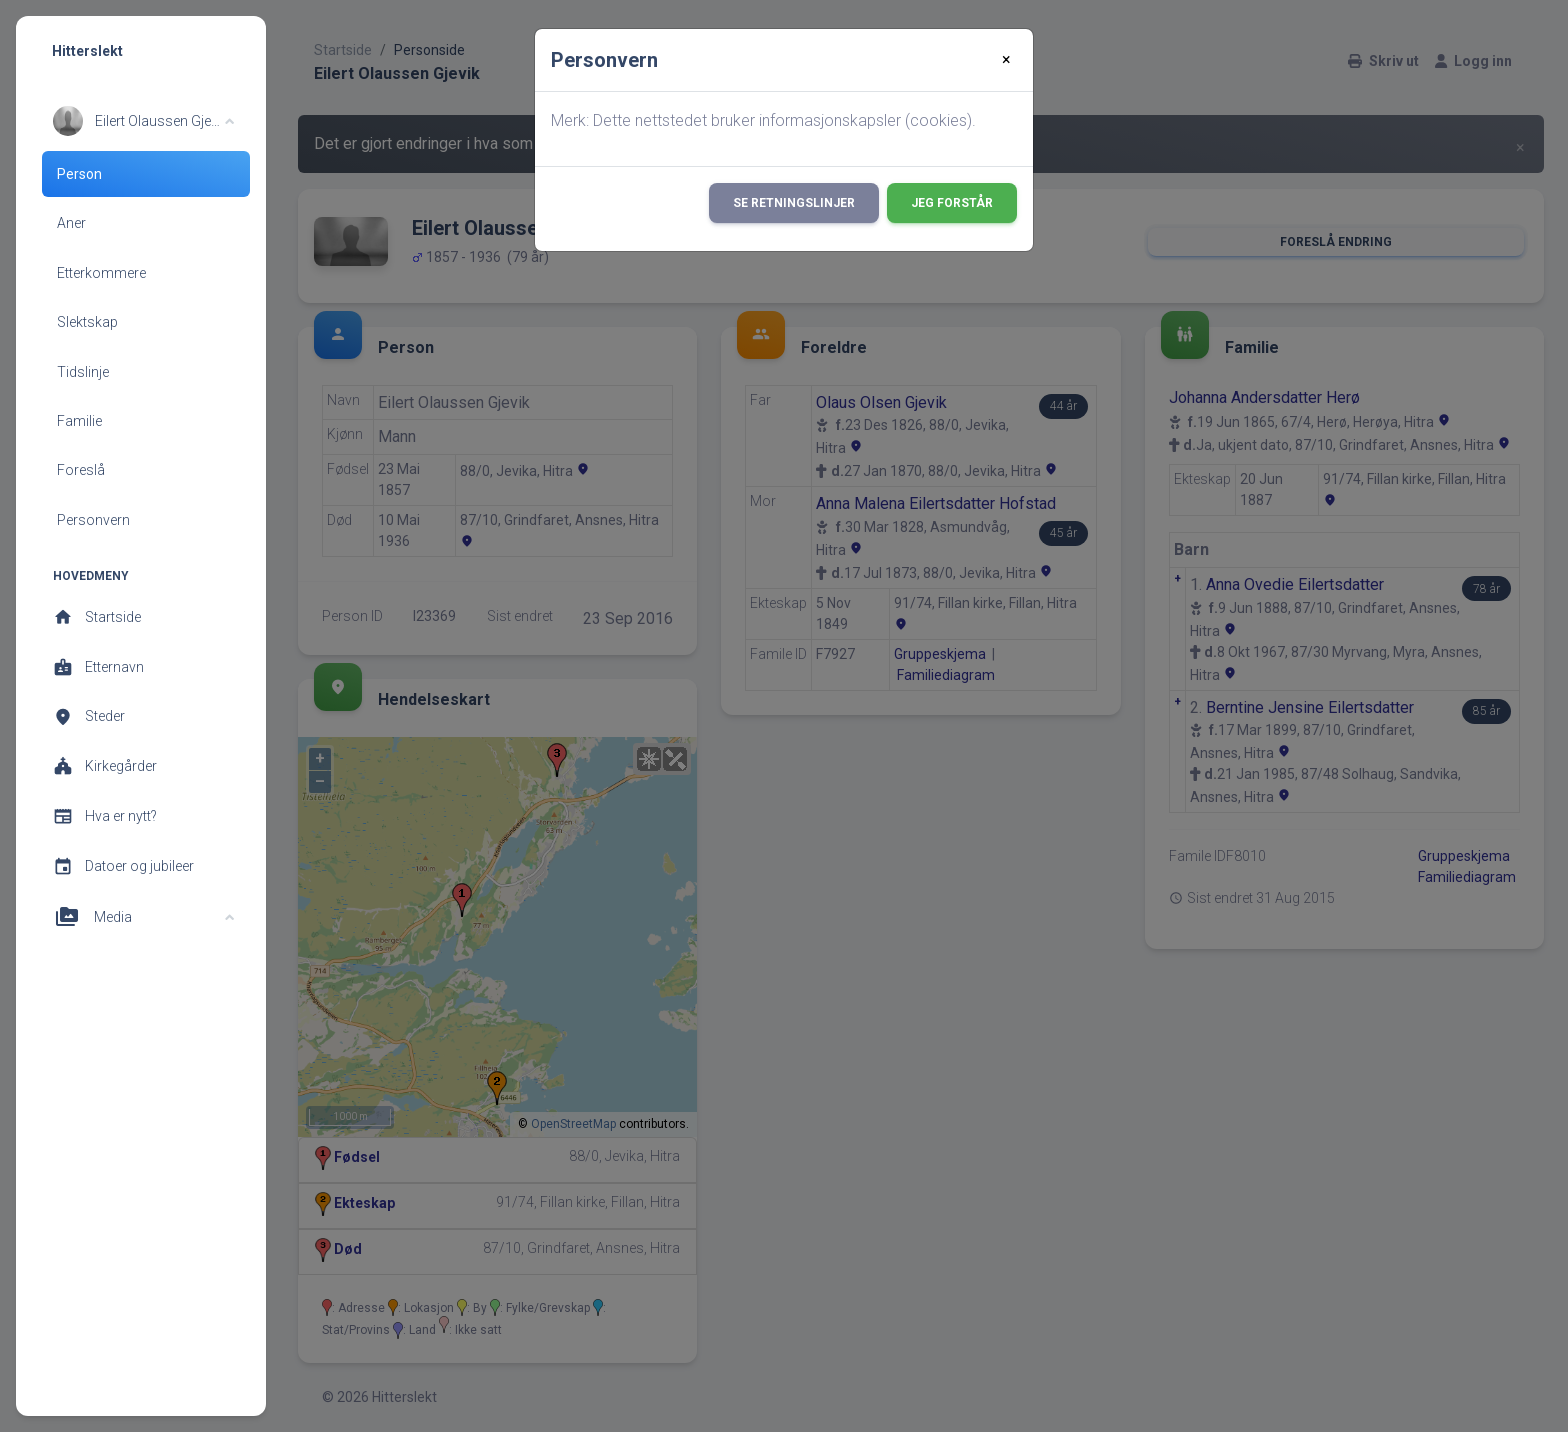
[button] (143, 121)
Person (79, 174)
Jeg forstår (952, 203)
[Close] (1006, 60)
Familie (79, 421)
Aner (71, 223)
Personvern (93, 520)
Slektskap (87, 322)
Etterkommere (101, 273)
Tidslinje (83, 372)
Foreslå (81, 470)
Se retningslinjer (794, 203)
